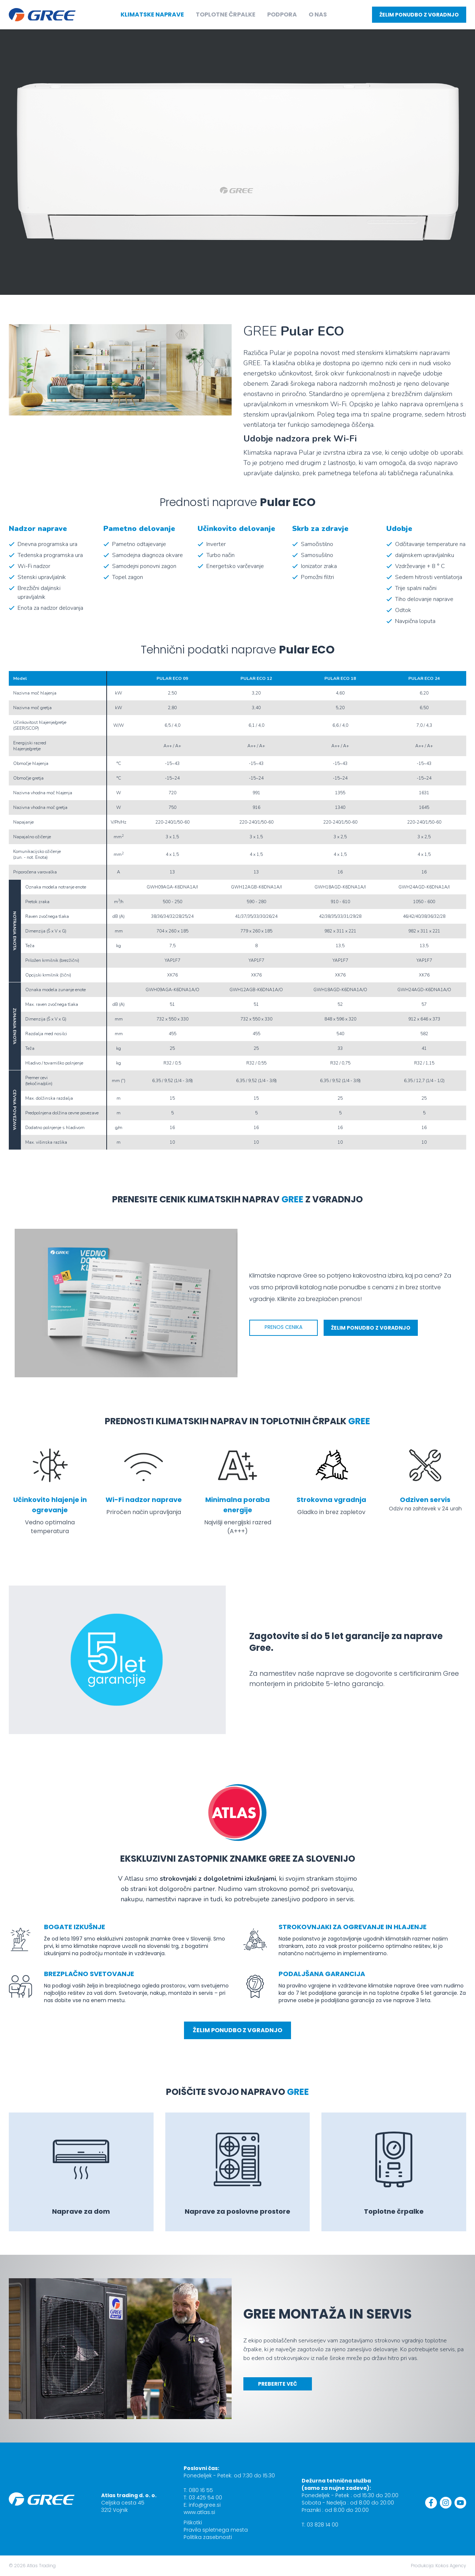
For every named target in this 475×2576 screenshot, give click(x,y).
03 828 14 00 (322, 2524)
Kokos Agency (450, 2565)
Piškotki (193, 2522)
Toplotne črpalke (225, 14)
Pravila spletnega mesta (216, 2529)
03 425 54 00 (205, 2497)
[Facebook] (431, 2502)
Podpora (282, 14)
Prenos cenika (283, 1327)
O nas (318, 14)
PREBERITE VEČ (277, 2384)
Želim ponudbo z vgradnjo (419, 14)
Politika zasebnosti (208, 2537)
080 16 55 (201, 2490)
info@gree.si (205, 2505)
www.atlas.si (199, 2512)
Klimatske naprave (152, 14)
